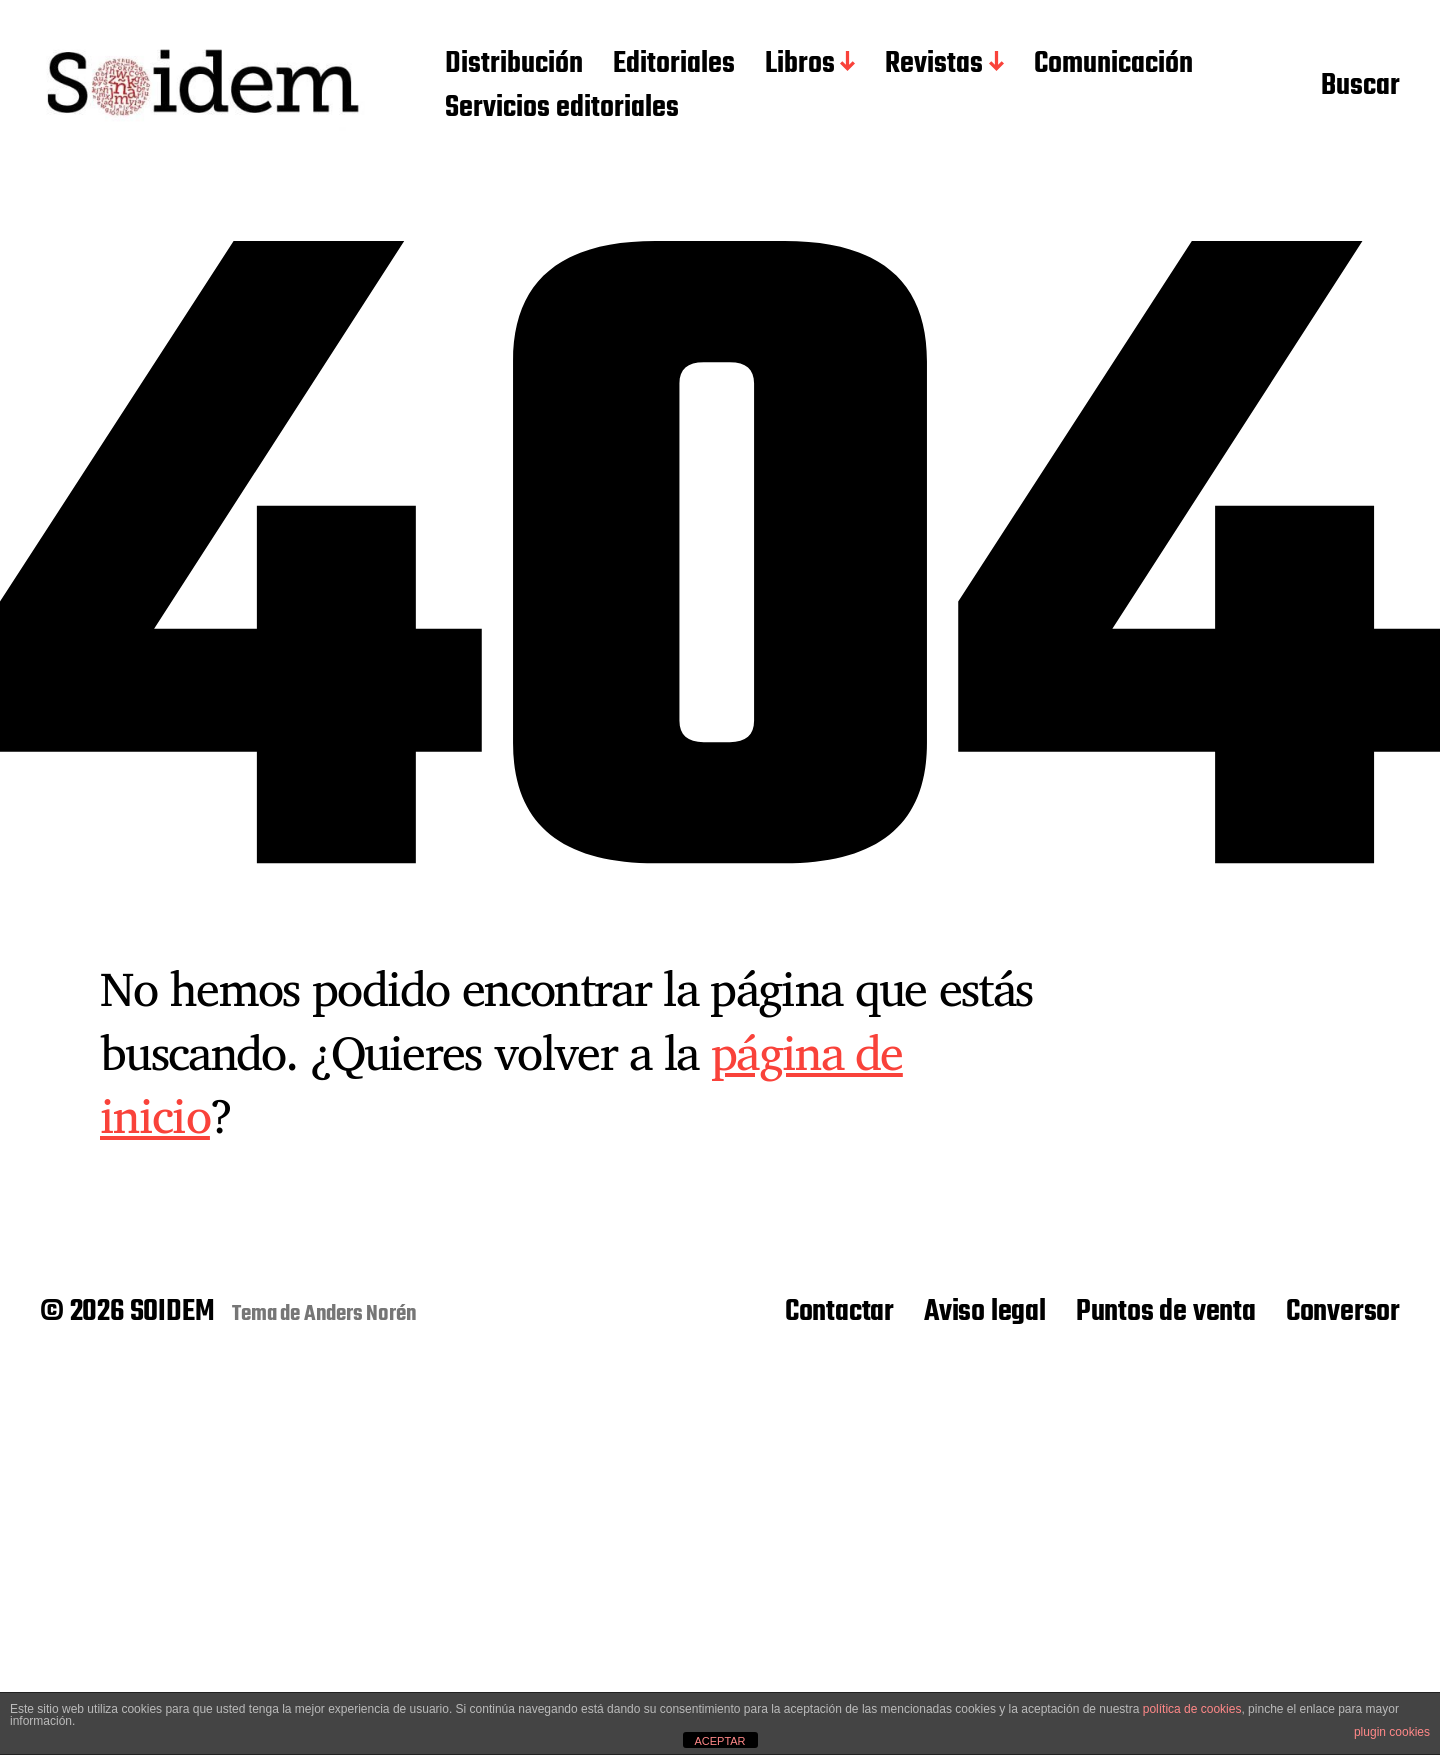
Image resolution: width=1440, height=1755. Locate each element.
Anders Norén (360, 1314)
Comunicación (1113, 65)
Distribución (514, 65)
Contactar (839, 1312)
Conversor (1343, 1312)
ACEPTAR (719, 1741)
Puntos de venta (1166, 1312)
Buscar (1360, 87)
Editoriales (674, 65)
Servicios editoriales (562, 109)
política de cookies (1192, 1709)
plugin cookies (1392, 1732)
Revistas (934, 65)
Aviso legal (985, 1312)
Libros (800, 65)
